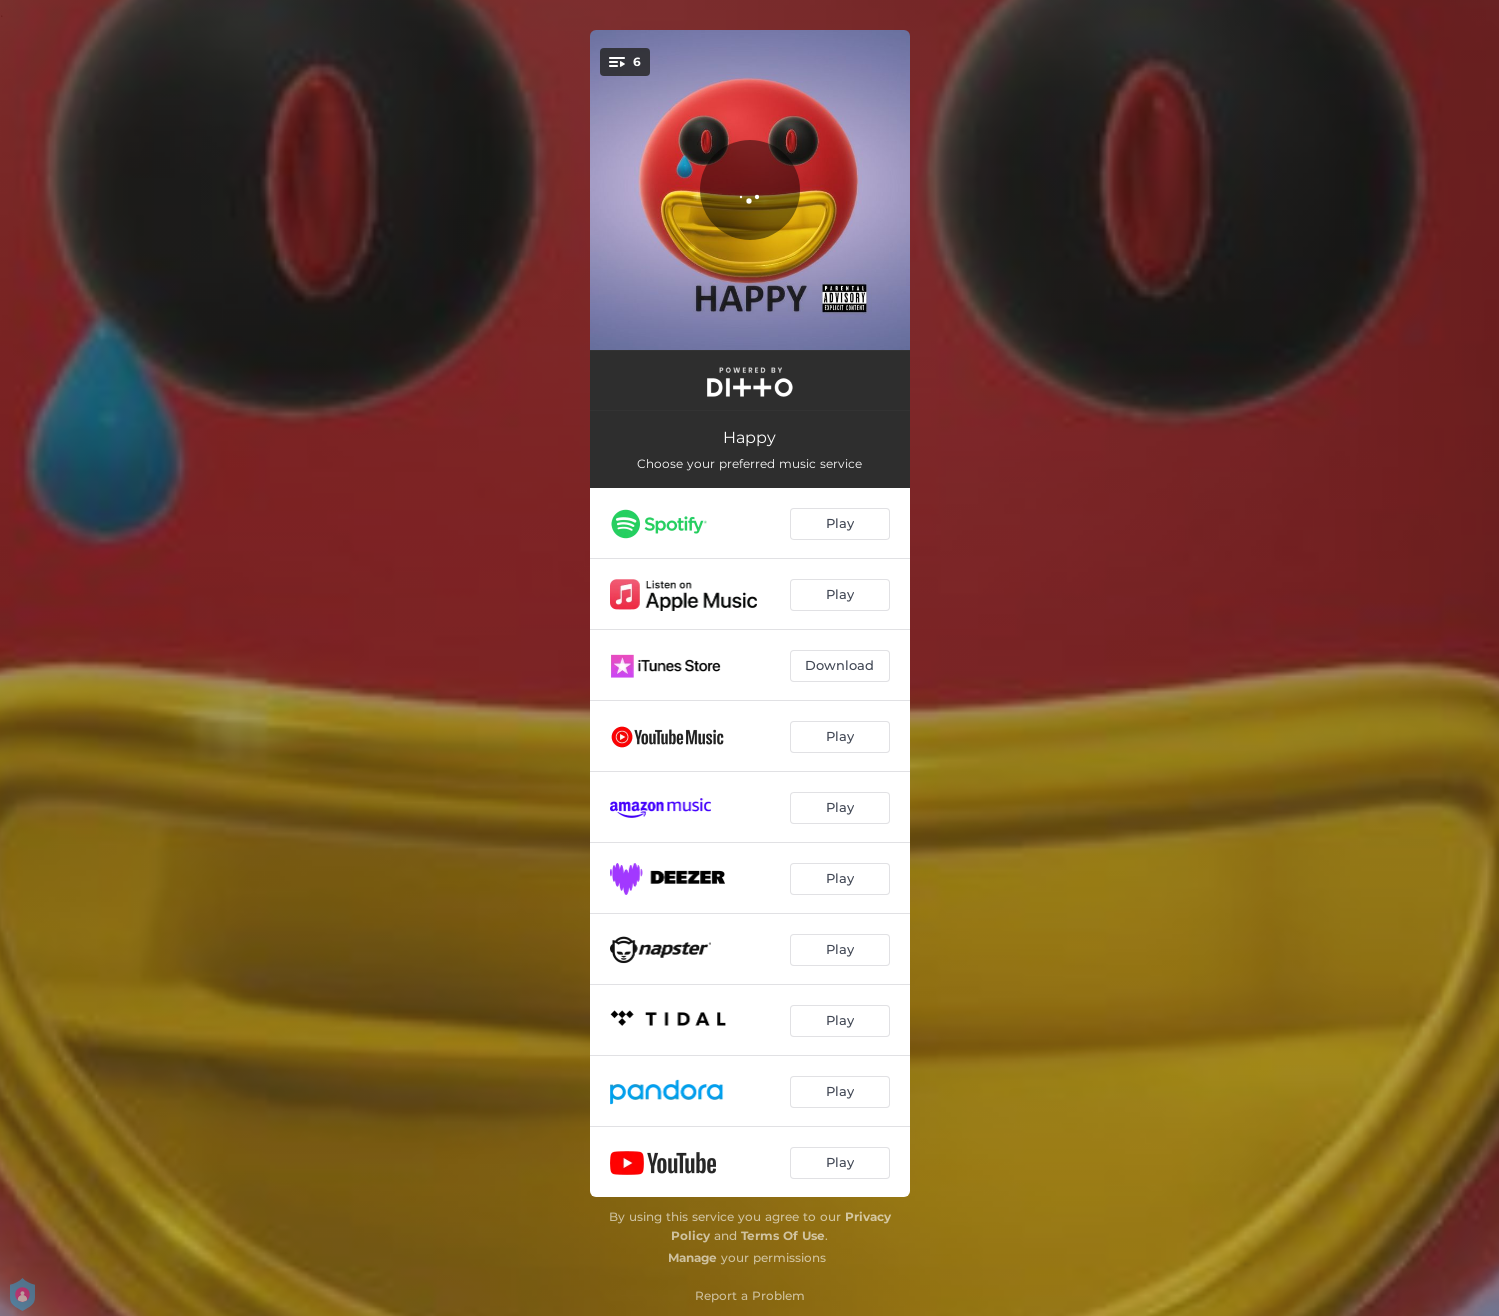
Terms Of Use (783, 1235)
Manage (692, 1257)
